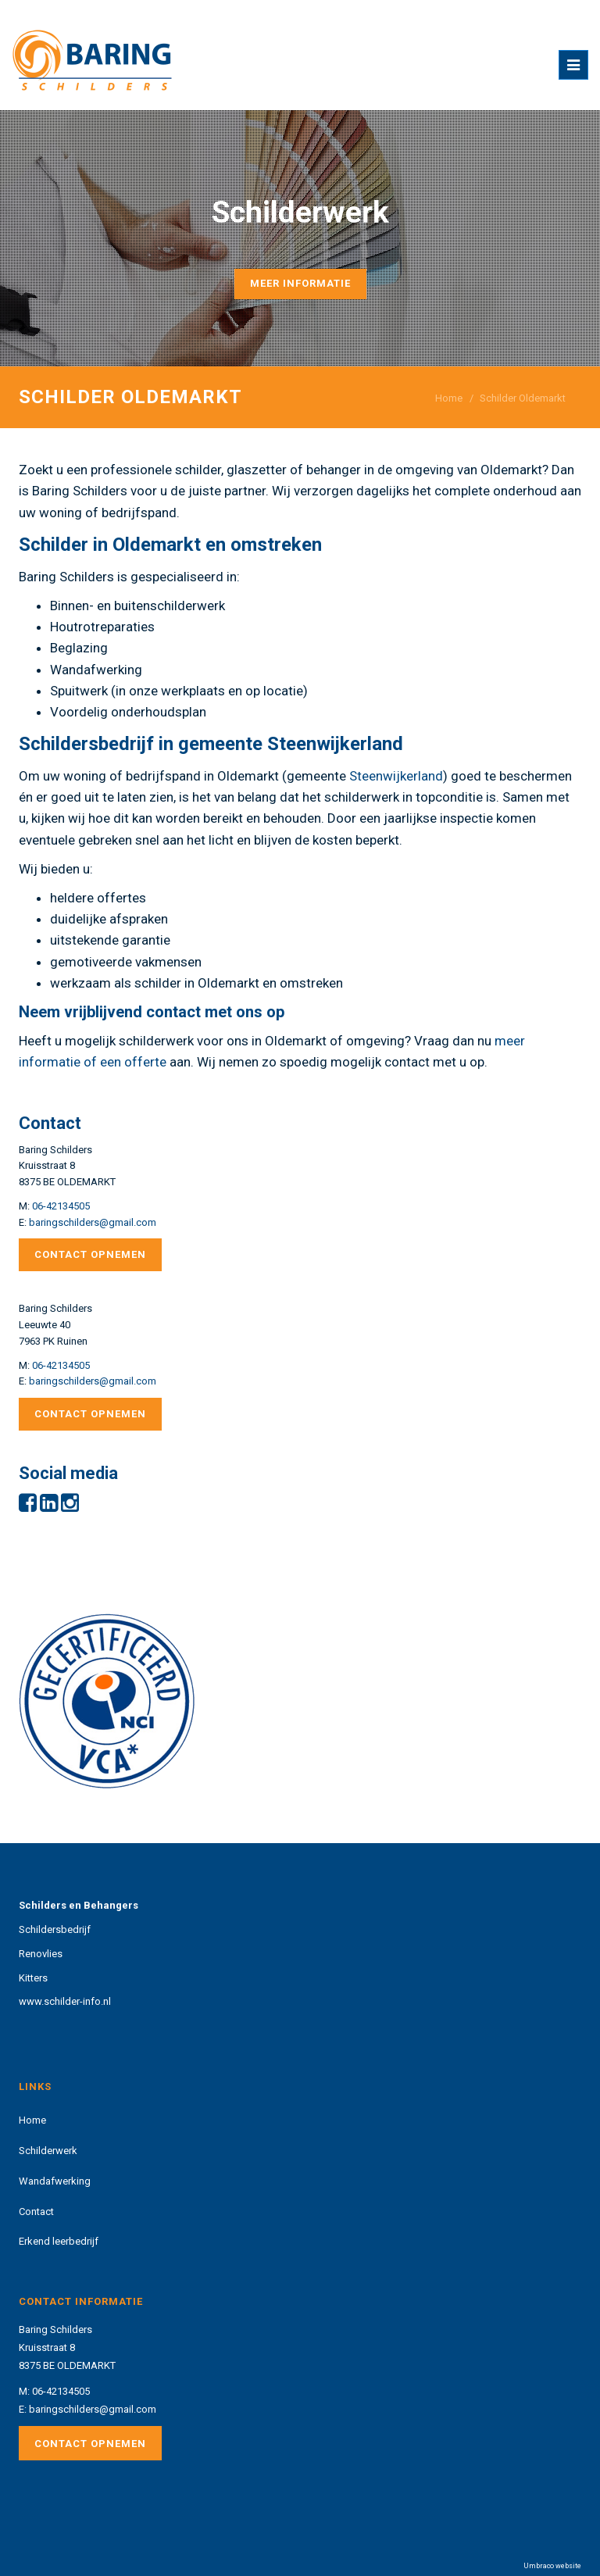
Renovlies (40, 1954)
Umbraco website (552, 2566)
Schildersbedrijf (55, 1929)
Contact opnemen (90, 1254)
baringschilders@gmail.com (92, 1222)
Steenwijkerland (396, 776)
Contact (36, 2211)
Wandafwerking (55, 2181)
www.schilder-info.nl (65, 2001)
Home (448, 398)
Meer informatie (300, 283)
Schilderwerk (48, 2150)
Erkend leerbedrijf (58, 2241)
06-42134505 (61, 1206)
